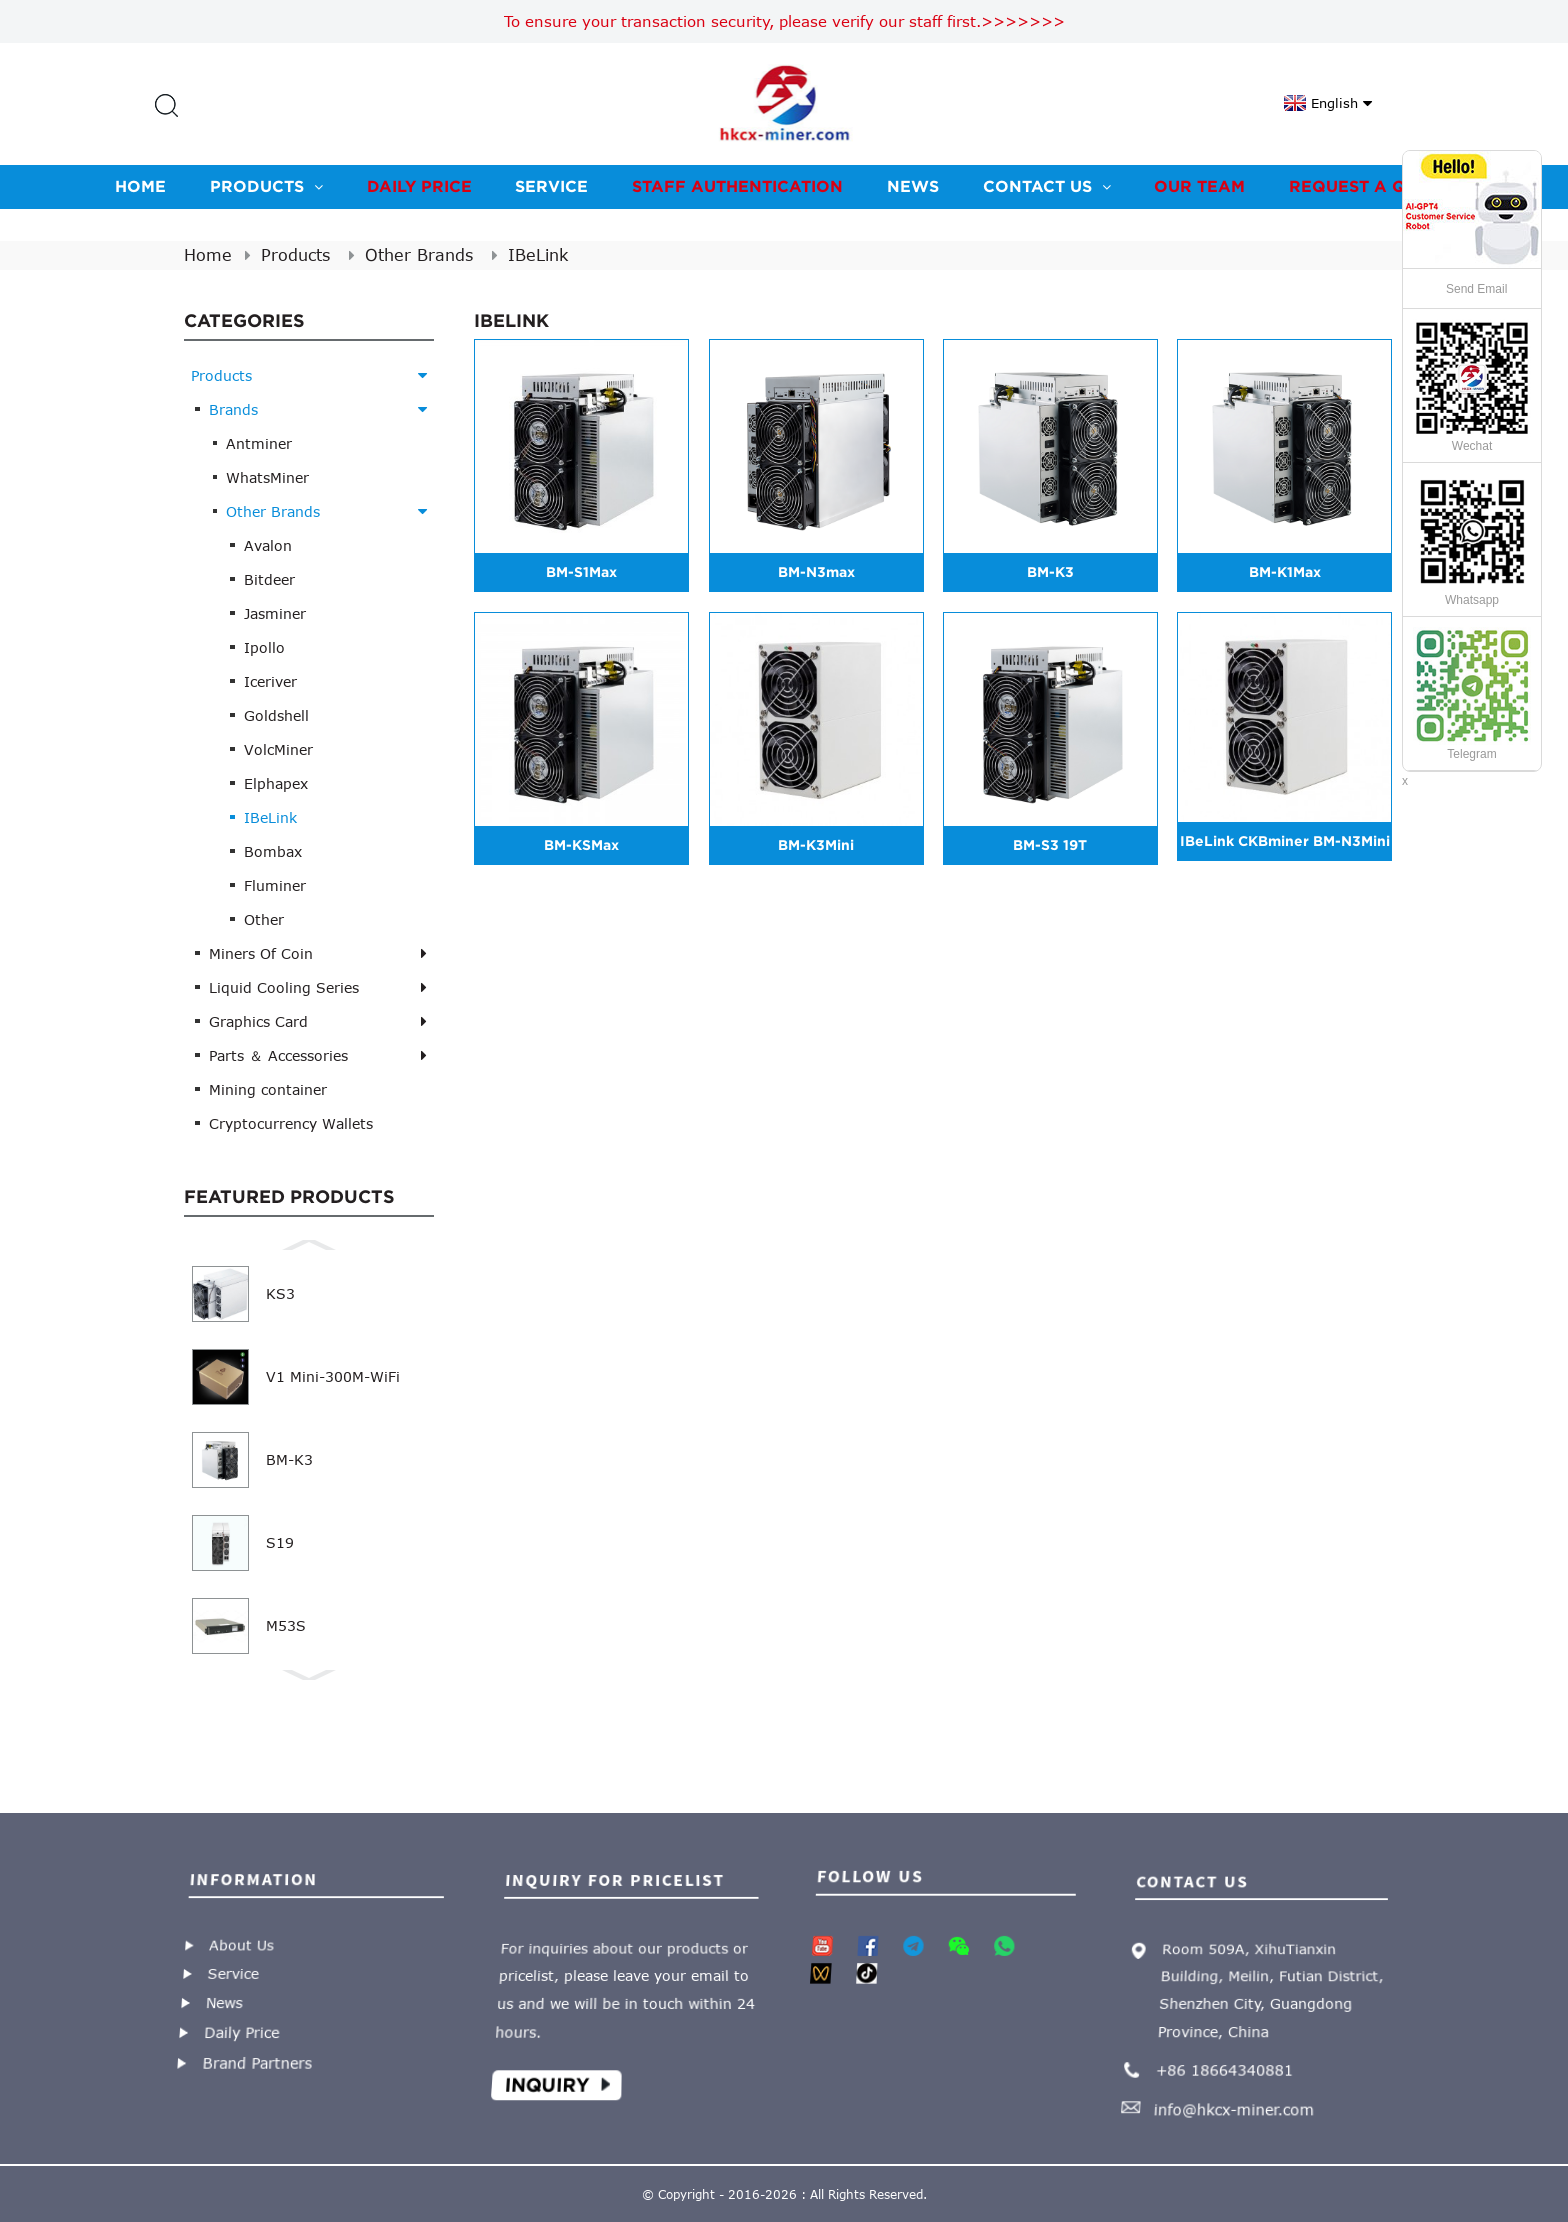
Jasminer (275, 613)
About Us (238, 1945)
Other (264, 919)
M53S (286, 1625)
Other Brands (419, 255)
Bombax (273, 851)
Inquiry (557, 2073)
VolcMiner (278, 749)
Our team (1199, 186)
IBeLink (538, 255)
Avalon (268, 545)
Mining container (268, 1089)
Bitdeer (269, 579)
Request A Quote (1371, 186)
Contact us (1047, 186)
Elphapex (276, 783)
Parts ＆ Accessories (278, 1055)
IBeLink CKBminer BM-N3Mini (1285, 841)
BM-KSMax (581, 845)
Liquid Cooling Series (284, 987)
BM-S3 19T (1050, 845)
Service (551, 186)
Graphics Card (258, 1021)
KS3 (280, 1293)
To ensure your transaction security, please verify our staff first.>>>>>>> (784, 21)
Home (140, 186)
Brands (233, 409)
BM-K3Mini (816, 845)
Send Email (1476, 289)
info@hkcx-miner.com (1239, 2095)
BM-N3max (816, 572)
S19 (280, 1542)
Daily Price (419, 186)
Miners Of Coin (261, 953)
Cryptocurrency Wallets (291, 1123)
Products (266, 186)
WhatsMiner (267, 477)
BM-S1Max (581, 572)
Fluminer (275, 885)
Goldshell (276, 715)
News (913, 186)
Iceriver (270, 681)
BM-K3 (289, 1459)
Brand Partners (264, 2053)
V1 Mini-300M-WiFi (333, 1376)
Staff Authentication (737, 186)
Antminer (259, 443)
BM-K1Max (1285, 572)
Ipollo (264, 647)
